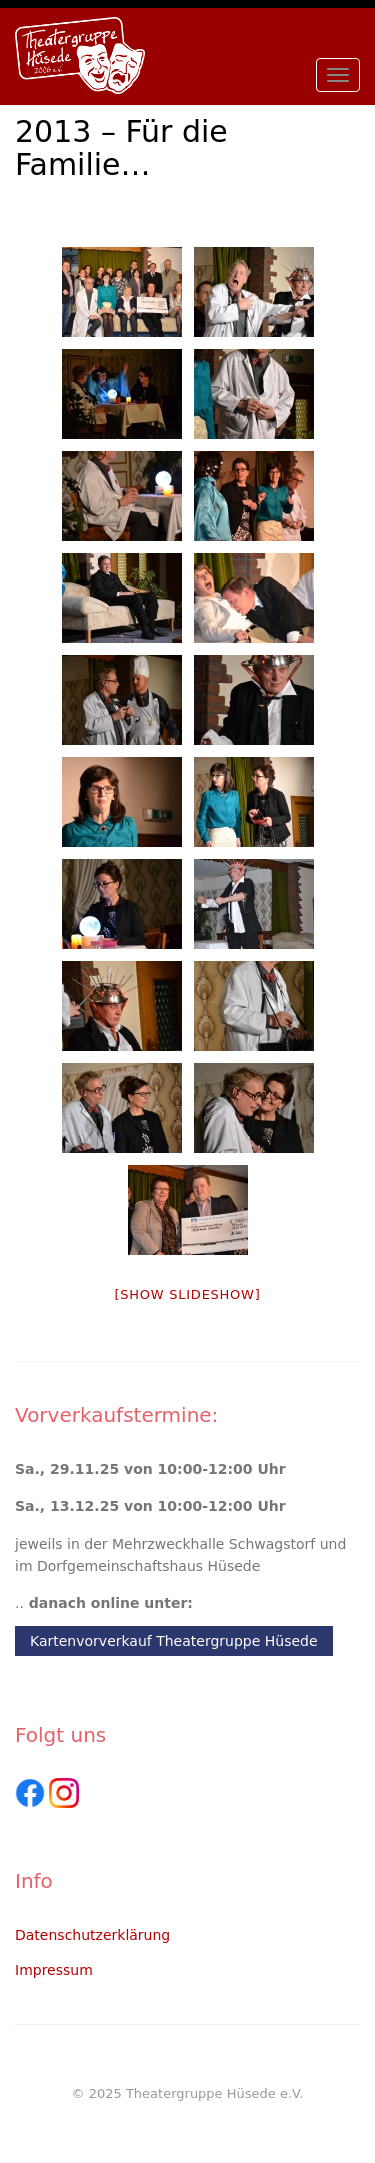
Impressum (54, 1970)
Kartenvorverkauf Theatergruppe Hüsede (174, 1641)
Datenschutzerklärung (92, 1935)
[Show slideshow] (187, 1294)
